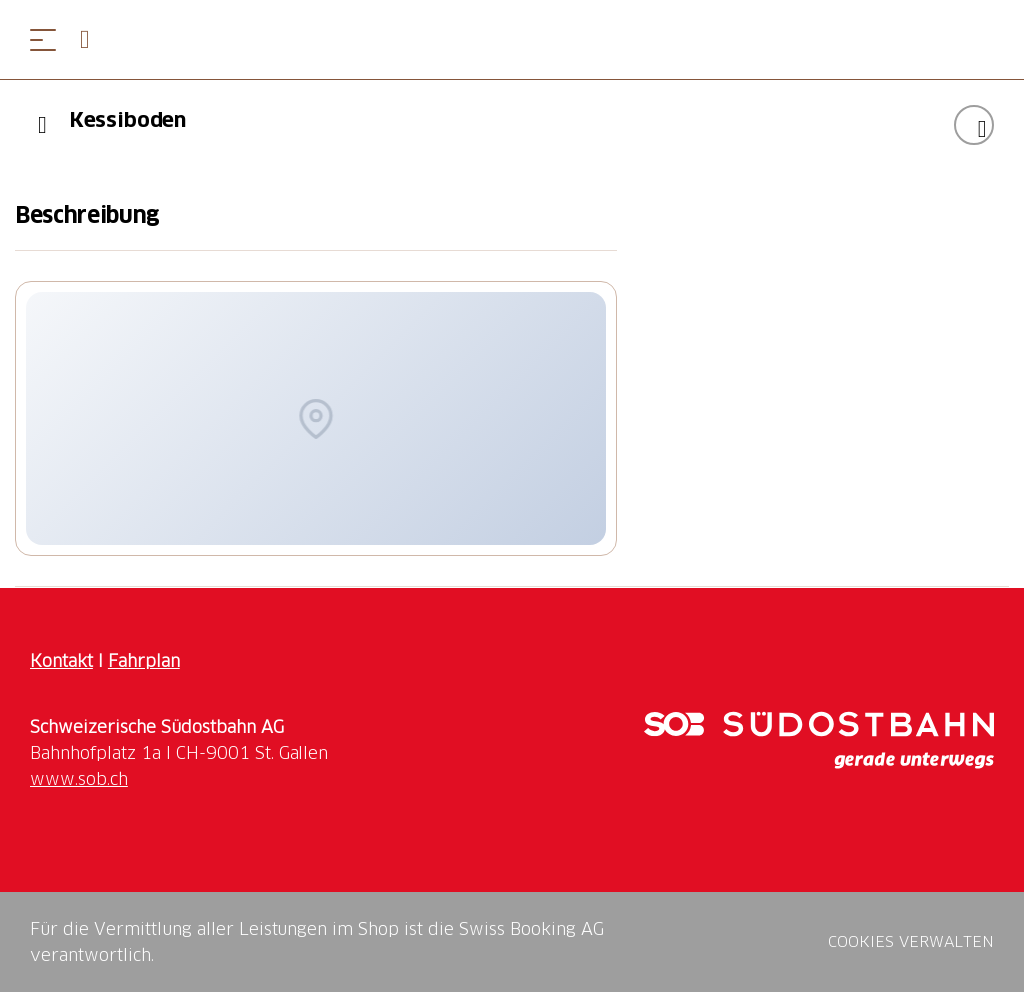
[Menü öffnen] (43, 39)
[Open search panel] (93, 39)
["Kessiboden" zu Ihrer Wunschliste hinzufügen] (974, 125)
